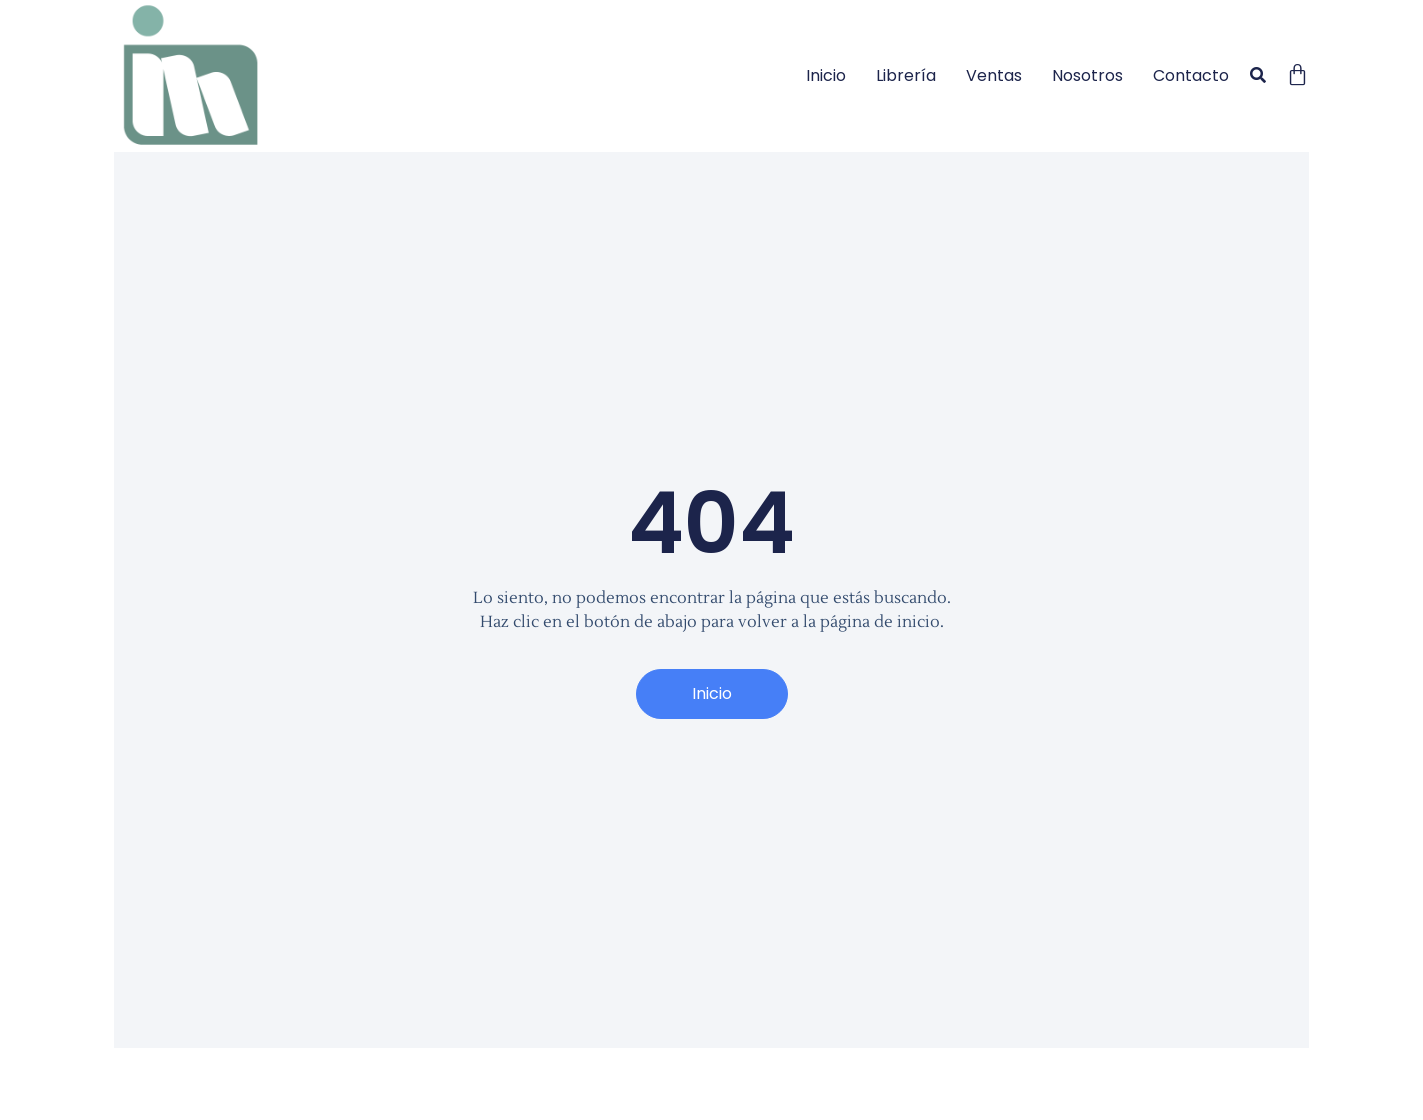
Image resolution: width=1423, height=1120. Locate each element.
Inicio (826, 75)
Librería (906, 75)
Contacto (1191, 75)
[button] (1257, 76)
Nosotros (1087, 75)
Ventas (994, 75)
